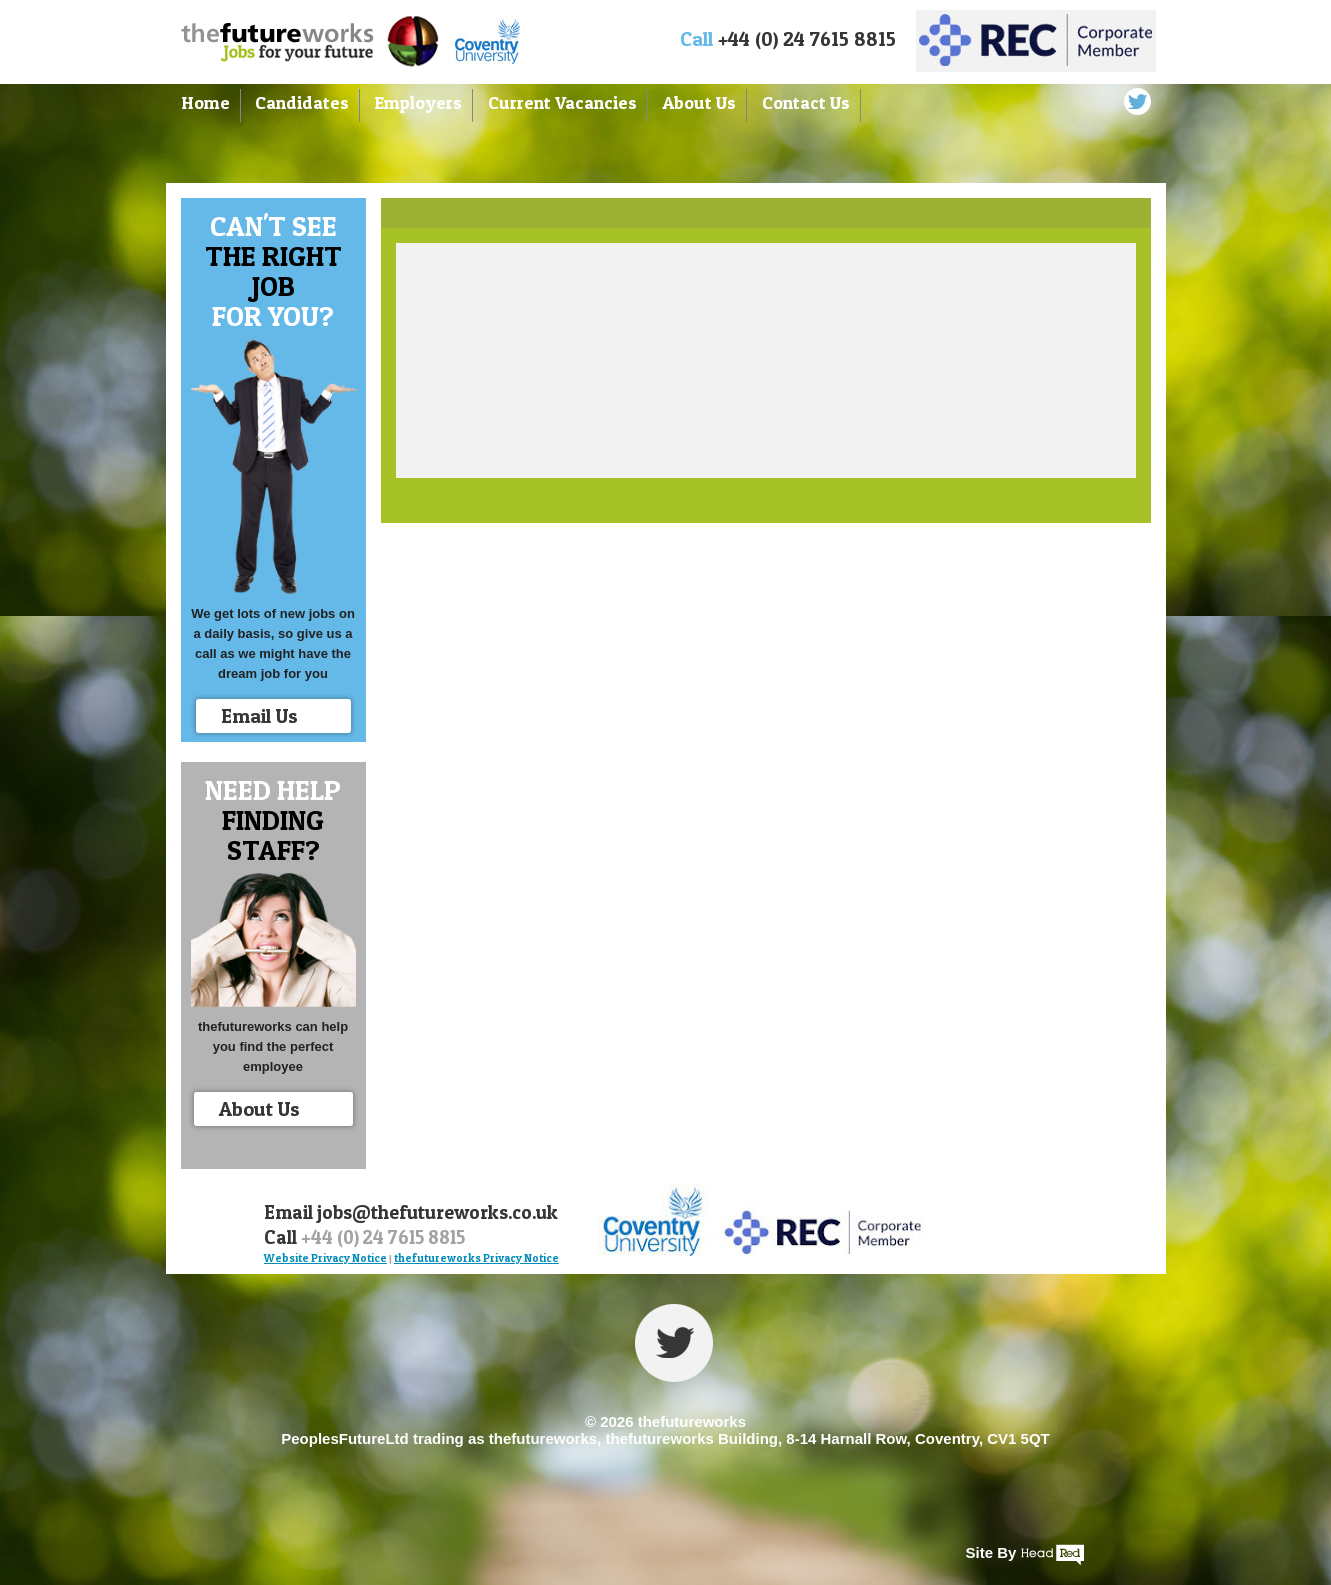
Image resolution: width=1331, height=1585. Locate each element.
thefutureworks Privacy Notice (476, 1258)
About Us (699, 102)
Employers (418, 102)
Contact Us (806, 102)
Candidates (302, 102)
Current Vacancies (562, 102)
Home (205, 102)
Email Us (281, 718)
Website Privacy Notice (325, 1258)
